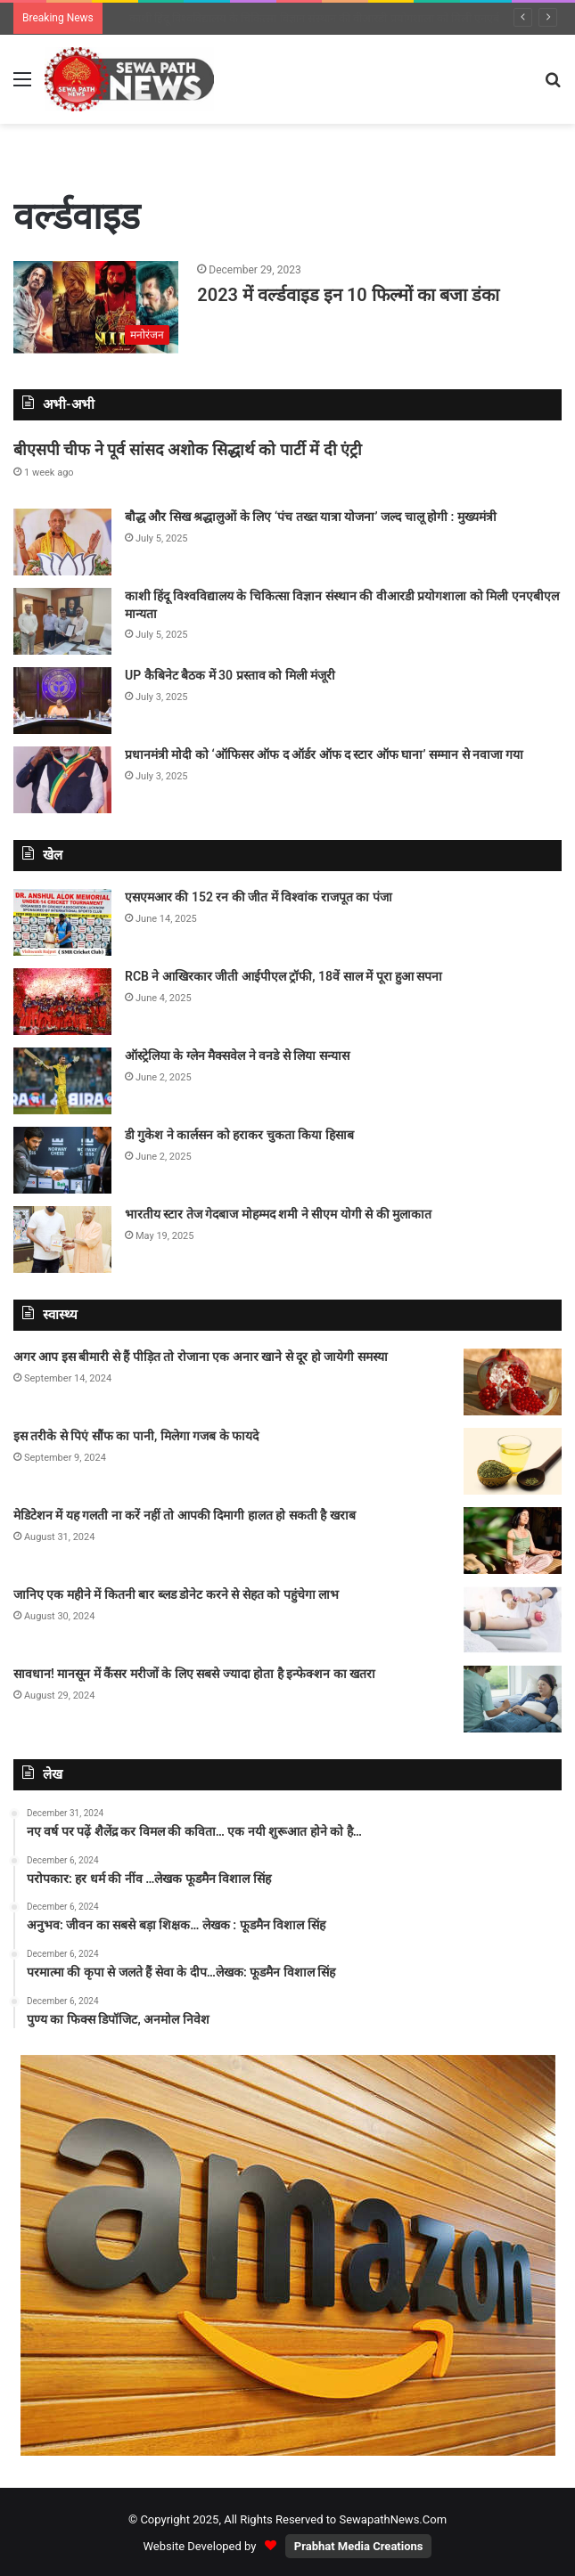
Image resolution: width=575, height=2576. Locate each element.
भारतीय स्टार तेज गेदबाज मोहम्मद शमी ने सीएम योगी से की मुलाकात (278, 1214)
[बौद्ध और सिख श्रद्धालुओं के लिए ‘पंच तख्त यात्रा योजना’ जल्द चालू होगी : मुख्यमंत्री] (62, 542)
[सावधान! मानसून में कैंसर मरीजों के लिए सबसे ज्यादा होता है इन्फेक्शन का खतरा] (513, 1699)
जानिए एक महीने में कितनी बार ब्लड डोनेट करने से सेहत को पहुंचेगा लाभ (176, 1594)
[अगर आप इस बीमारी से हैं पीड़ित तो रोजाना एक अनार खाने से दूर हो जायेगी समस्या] (513, 1382)
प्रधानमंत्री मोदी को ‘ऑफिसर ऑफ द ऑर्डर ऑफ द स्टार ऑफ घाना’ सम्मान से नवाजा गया (324, 754)
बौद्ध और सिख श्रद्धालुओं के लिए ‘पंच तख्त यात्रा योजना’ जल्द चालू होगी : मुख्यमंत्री (296, 18)
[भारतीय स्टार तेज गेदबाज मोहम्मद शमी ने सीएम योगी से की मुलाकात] (62, 1239)
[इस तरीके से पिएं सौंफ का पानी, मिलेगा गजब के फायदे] (513, 1461)
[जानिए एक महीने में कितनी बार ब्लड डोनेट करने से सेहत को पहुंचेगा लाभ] (513, 1619)
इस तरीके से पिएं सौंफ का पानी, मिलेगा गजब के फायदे (136, 1436)
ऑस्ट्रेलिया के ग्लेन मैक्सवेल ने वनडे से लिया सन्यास (237, 1055)
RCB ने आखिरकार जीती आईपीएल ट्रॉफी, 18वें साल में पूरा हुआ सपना (284, 976)
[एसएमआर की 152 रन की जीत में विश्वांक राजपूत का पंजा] (62, 922)
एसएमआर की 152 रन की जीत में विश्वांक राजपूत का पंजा (258, 897)
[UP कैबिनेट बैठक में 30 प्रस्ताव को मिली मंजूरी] (62, 700)
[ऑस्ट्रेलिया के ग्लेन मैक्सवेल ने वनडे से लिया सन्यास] (62, 1081)
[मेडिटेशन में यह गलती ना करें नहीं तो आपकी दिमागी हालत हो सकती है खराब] (513, 1540)
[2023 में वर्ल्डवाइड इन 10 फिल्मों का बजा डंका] (95, 308)
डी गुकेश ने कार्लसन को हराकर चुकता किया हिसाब (239, 1135)
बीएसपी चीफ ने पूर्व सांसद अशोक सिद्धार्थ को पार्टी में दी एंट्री (187, 449)
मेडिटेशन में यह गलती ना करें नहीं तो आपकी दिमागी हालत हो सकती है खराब (184, 1515)
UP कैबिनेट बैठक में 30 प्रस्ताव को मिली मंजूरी (230, 675)
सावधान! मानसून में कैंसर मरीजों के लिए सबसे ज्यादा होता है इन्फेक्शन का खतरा (194, 1674)
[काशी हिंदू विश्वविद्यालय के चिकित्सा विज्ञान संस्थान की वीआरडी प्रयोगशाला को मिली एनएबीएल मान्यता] (62, 621)
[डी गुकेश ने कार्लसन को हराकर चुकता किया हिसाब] (62, 1160)
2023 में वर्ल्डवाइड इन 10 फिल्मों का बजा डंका (347, 295)
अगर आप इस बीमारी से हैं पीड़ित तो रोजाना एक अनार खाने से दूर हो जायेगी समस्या (200, 1356)
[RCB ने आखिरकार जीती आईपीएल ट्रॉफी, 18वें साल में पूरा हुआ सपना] (62, 1001)
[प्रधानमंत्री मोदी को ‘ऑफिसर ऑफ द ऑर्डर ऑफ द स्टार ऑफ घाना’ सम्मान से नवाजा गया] (62, 779)
